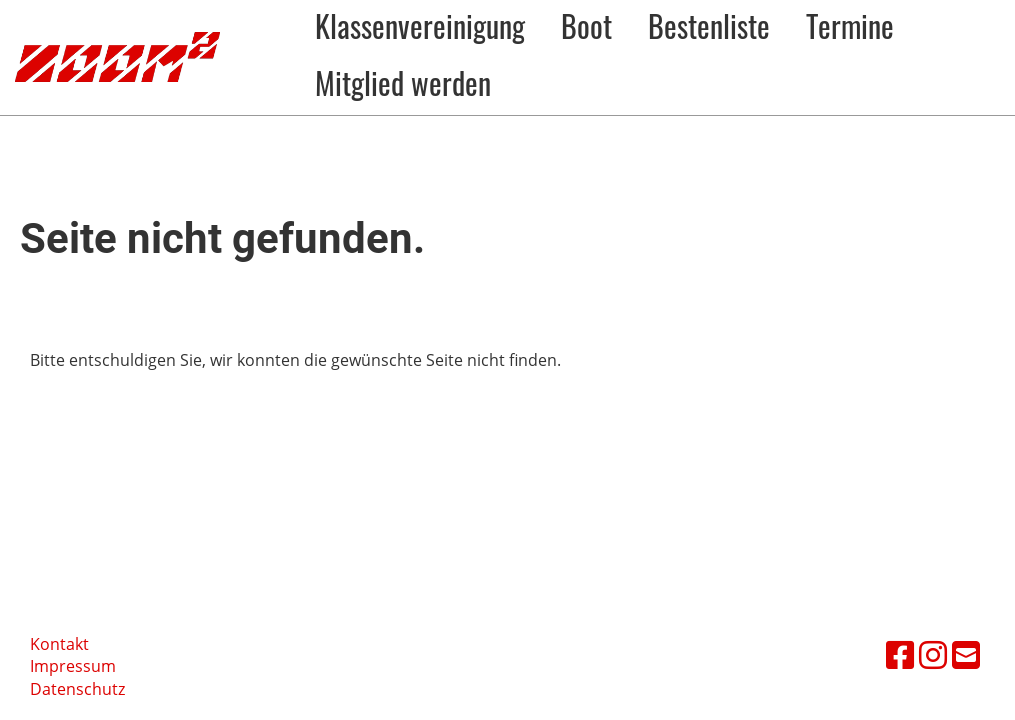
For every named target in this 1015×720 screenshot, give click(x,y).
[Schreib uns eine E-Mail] (966, 654)
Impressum (73, 666)
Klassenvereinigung (420, 25)
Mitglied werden (403, 82)
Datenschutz (77, 689)
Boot (586, 25)
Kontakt (59, 644)
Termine (850, 25)
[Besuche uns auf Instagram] (933, 654)
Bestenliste (709, 25)
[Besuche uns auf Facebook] (900, 654)
